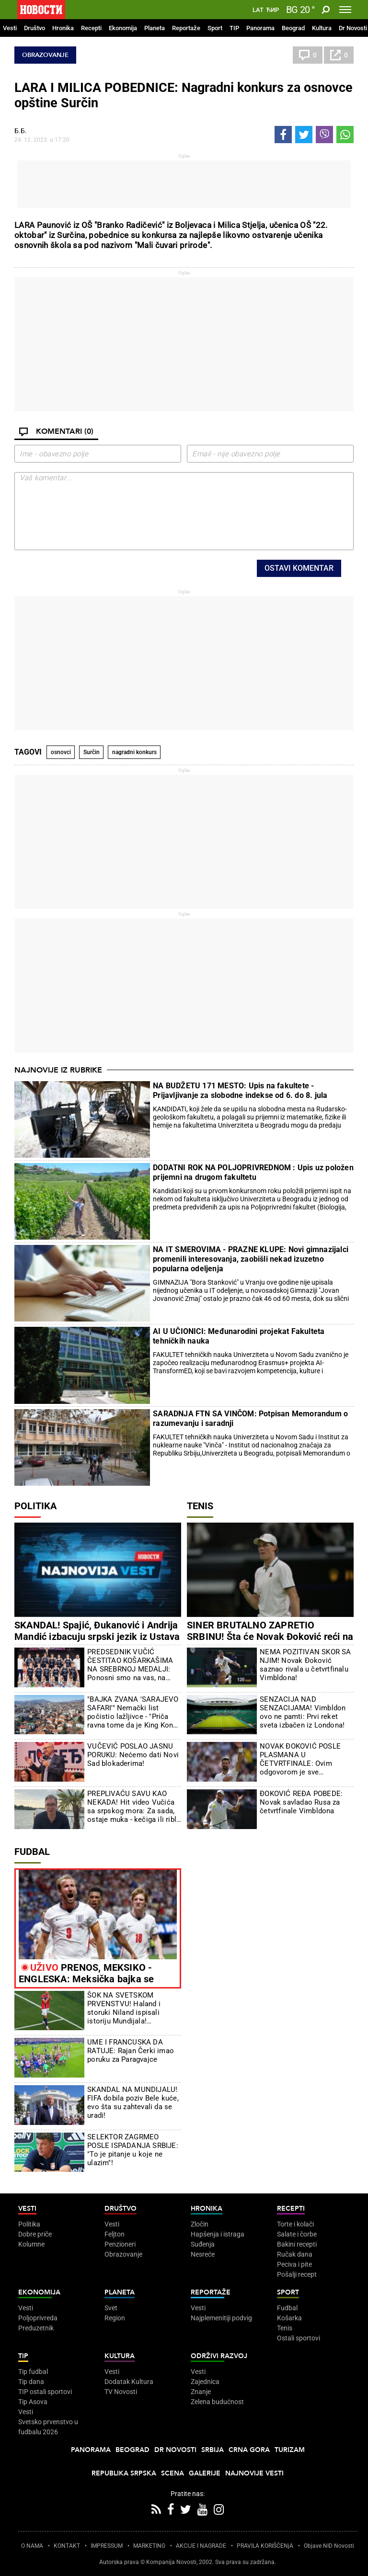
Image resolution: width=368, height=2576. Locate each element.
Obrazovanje (45, 55)
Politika (35, 1506)
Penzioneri (120, 2244)
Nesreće (203, 2254)
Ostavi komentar (299, 568)
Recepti (91, 28)
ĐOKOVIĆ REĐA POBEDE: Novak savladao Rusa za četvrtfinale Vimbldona (301, 1802)
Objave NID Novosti (329, 2545)
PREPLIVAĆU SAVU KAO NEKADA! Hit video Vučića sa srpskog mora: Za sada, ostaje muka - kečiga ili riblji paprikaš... (133, 1806)
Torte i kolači (295, 2224)
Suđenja (203, 2244)
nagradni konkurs (134, 752)
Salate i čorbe (297, 2234)
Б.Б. (20, 131)
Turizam (290, 2449)
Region (114, 2318)
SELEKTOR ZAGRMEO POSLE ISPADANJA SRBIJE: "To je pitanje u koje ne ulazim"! (132, 2150)
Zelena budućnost (217, 2402)
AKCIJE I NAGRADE (201, 2545)
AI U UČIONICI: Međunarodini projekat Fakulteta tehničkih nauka (238, 1336)
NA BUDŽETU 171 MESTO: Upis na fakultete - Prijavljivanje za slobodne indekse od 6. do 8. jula (240, 1090)
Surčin (91, 752)
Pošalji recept (297, 2274)
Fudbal (32, 1851)
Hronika (63, 28)
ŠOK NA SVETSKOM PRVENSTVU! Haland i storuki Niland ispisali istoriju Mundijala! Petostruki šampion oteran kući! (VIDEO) (131, 2008)
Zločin (199, 2224)
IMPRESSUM (107, 2545)
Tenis (200, 1506)
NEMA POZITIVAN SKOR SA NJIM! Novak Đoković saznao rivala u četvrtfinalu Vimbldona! (305, 1665)
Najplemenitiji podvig (221, 2318)
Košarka (289, 2318)
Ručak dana (294, 2254)
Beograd (293, 28)
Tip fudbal (33, 2371)
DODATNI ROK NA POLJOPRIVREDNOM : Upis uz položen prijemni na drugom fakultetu (253, 1172)
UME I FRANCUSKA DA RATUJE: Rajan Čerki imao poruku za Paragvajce (130, 2051)
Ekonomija (123, 28)
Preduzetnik (36, 2328)
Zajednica (205, 2381)
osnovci (61, 752)
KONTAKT (67, 2545)
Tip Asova (32, 2402)
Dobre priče (35, 2234)
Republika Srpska (124, 2473)
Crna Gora (249, 2449)
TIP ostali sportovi (45, 2391)
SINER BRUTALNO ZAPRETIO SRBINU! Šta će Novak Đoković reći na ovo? (270, 1636)
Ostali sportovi (298, 2338)
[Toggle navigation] (345, 9)
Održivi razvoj (219, 2356)
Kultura (322, 28)
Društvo (34, 28)
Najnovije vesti (254, 2473)
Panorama (260, 28)
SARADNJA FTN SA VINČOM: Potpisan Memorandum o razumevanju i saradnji (250, 1418)
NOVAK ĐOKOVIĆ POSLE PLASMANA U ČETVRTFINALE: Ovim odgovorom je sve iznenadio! (300, 1759)
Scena (172, 2473)
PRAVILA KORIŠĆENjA (265, 2545)
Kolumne (31, 2244)
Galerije (204, 2473)
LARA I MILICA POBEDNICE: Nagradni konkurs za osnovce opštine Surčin (183, 95)
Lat (258, 10)
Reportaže (186, 28)
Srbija (212, 2449)
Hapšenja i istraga (217, 2234)
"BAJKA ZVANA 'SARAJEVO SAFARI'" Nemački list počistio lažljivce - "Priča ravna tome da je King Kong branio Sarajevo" (132, 1712)
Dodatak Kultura (128, 2381)
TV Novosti (120, 2391)
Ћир (272, 10)
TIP (234, 28)
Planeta (154, 28)
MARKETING (149, 2545)
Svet (110, 2308)
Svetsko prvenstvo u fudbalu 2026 (48, 2427)
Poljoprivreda (38, 2318)
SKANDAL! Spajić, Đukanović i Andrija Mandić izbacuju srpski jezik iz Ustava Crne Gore (97, 1636)
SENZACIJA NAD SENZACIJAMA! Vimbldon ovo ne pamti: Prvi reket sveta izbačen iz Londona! (302, 1712)
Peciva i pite (294, 2264)
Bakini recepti (297, 2244)
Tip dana (31, 2381)
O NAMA (32, 2545)
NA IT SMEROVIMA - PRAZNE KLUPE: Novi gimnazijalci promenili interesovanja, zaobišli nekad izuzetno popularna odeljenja (250, 1259)
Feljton (114, 2234)
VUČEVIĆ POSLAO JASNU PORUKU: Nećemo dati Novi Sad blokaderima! (133, 1755)
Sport (214, 28)
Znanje (201, 2391)
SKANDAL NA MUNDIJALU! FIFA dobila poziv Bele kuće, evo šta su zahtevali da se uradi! (133, 2102)
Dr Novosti (353, 28)
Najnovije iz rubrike (58, 1070)
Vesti (10, 28)
